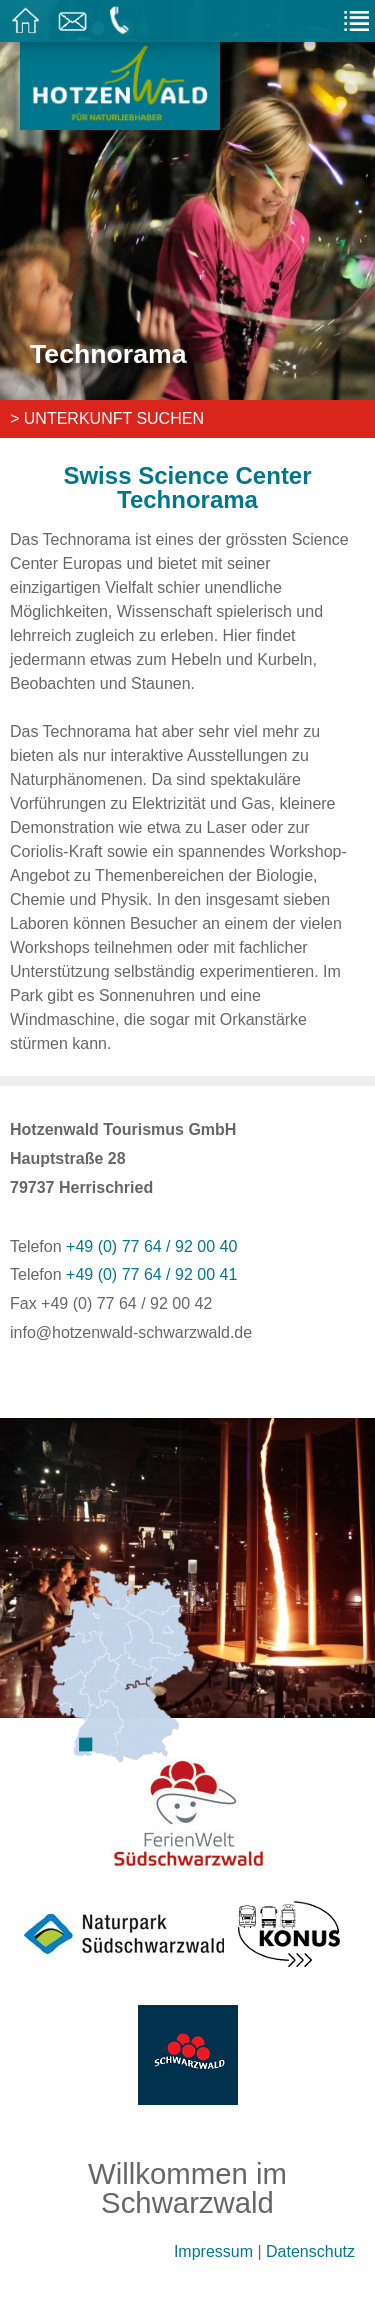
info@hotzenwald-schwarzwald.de (131, 1332)
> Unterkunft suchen (107, 418)
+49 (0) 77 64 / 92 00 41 (151, 1274)
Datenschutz (310, 2251)
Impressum (213, 2251)
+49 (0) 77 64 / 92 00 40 (151, 1246)
